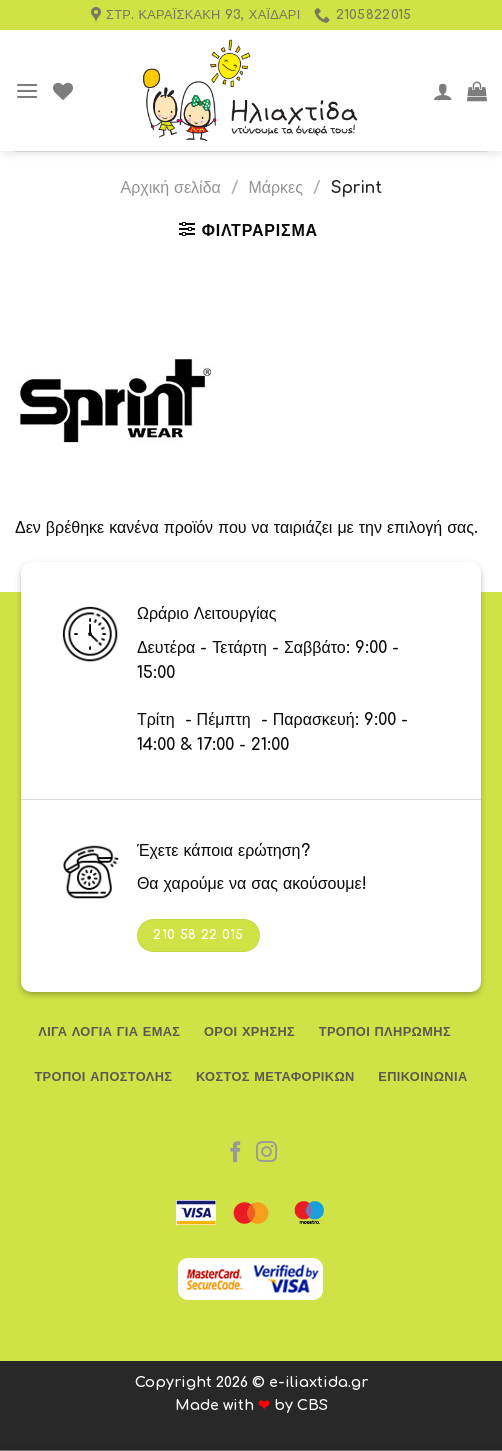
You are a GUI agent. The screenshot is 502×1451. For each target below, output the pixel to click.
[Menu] (27, 90)
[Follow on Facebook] (235, 1153)
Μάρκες (275, 188)
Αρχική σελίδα (170, 188)
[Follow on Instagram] (266, 1153)
